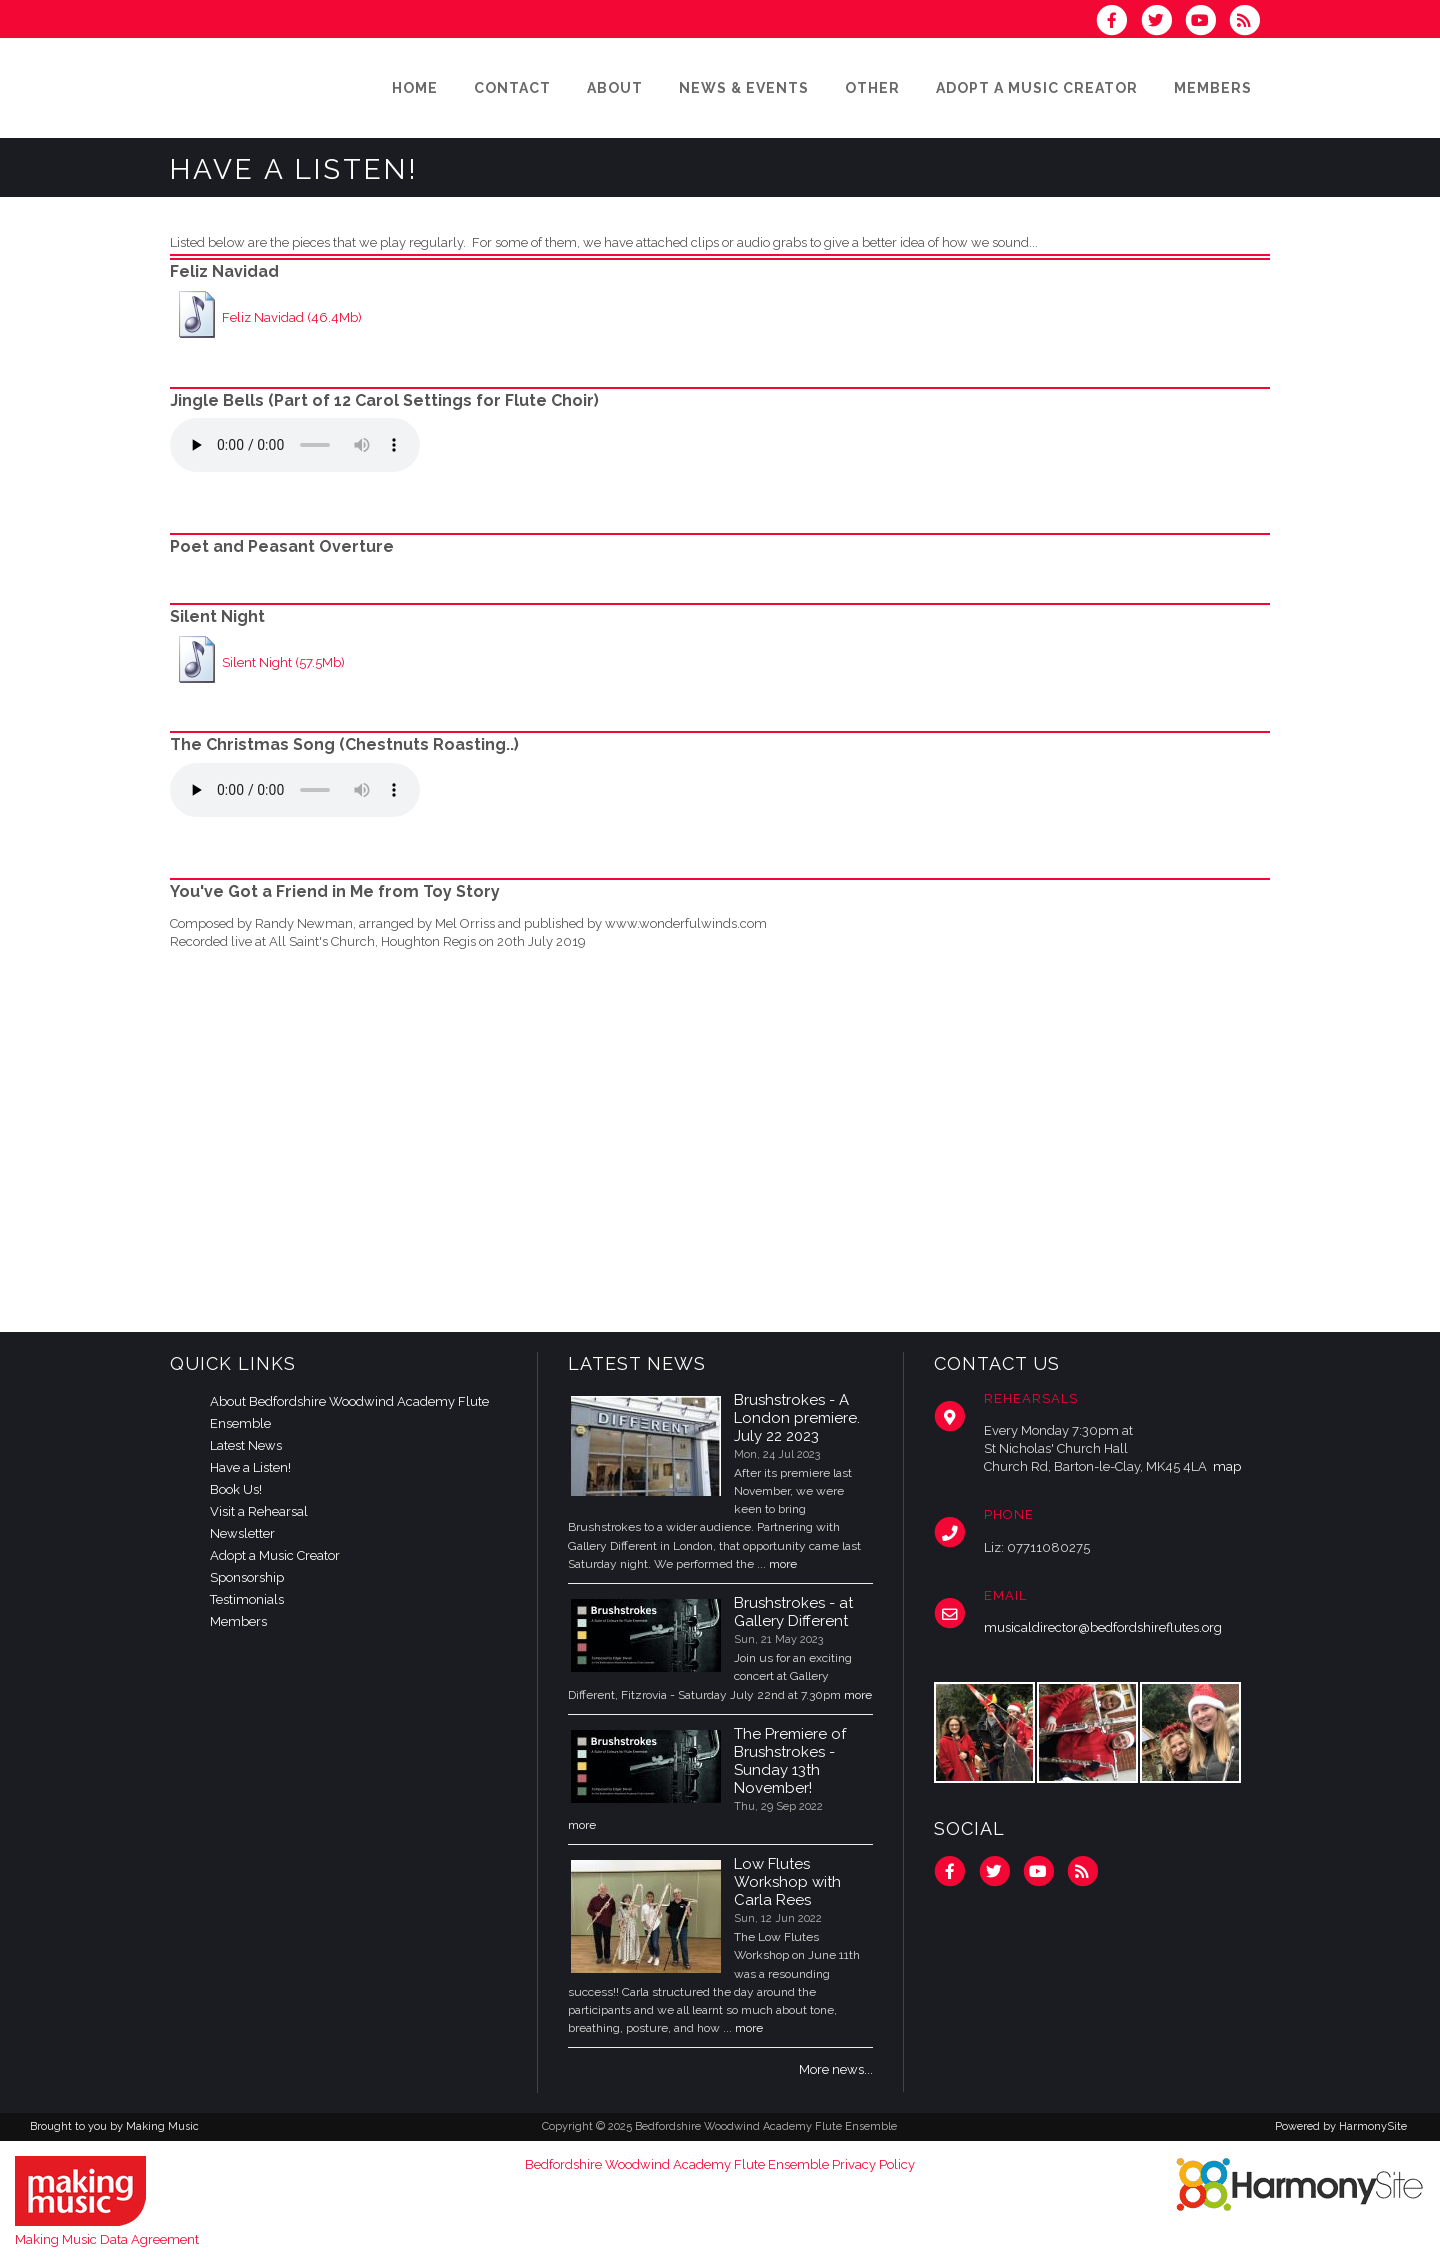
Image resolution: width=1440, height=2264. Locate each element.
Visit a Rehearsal (259, 1511)
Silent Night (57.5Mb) (283, 662)
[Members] (1213, 88)
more (783, 1564)
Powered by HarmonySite (1341, 2126)
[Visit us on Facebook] (1118, 22)
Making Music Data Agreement (107, 2239)
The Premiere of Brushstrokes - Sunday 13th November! (790, 1761)
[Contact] (512, 88)
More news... (836, 2069)
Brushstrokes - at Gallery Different (793, 1612)
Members (238, 1621)
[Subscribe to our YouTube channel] (1207, 22)
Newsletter (242, 1533)
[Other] (872, 88)
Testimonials (247, 1599)
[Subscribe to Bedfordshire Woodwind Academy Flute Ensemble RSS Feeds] (1249, 22)
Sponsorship (247, 1577)
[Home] (415, 88)
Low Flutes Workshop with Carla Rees (787, 1882)
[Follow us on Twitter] (1162, 22)
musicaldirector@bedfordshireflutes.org (1103, 1627)
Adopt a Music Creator (275, 1555)
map (1227, 1466)
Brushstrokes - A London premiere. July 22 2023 (797, 1418)
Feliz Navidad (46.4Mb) (292, 317)
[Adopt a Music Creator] (1037, 88)
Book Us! (236, 1489)
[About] (615, 88)
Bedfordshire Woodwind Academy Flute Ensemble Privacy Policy (720, 2164)
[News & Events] (744, 88)
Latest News (246, 1445)
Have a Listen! (250, 1467)
